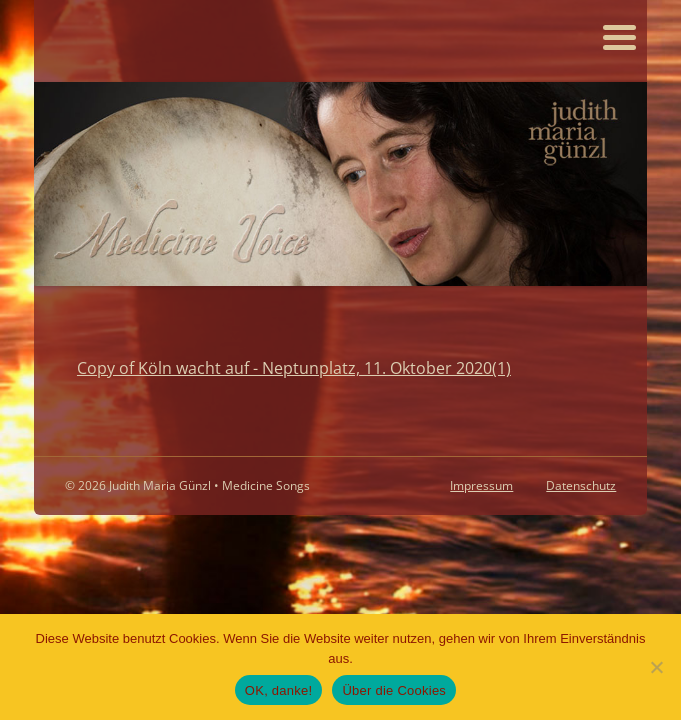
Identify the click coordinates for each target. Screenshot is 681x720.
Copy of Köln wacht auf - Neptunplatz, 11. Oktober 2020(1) (294, 367)
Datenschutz (581, 485)
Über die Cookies (394, 690)
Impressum (481, 485)
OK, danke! (279, 690)
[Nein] (656, 667)
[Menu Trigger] (619, 35)
